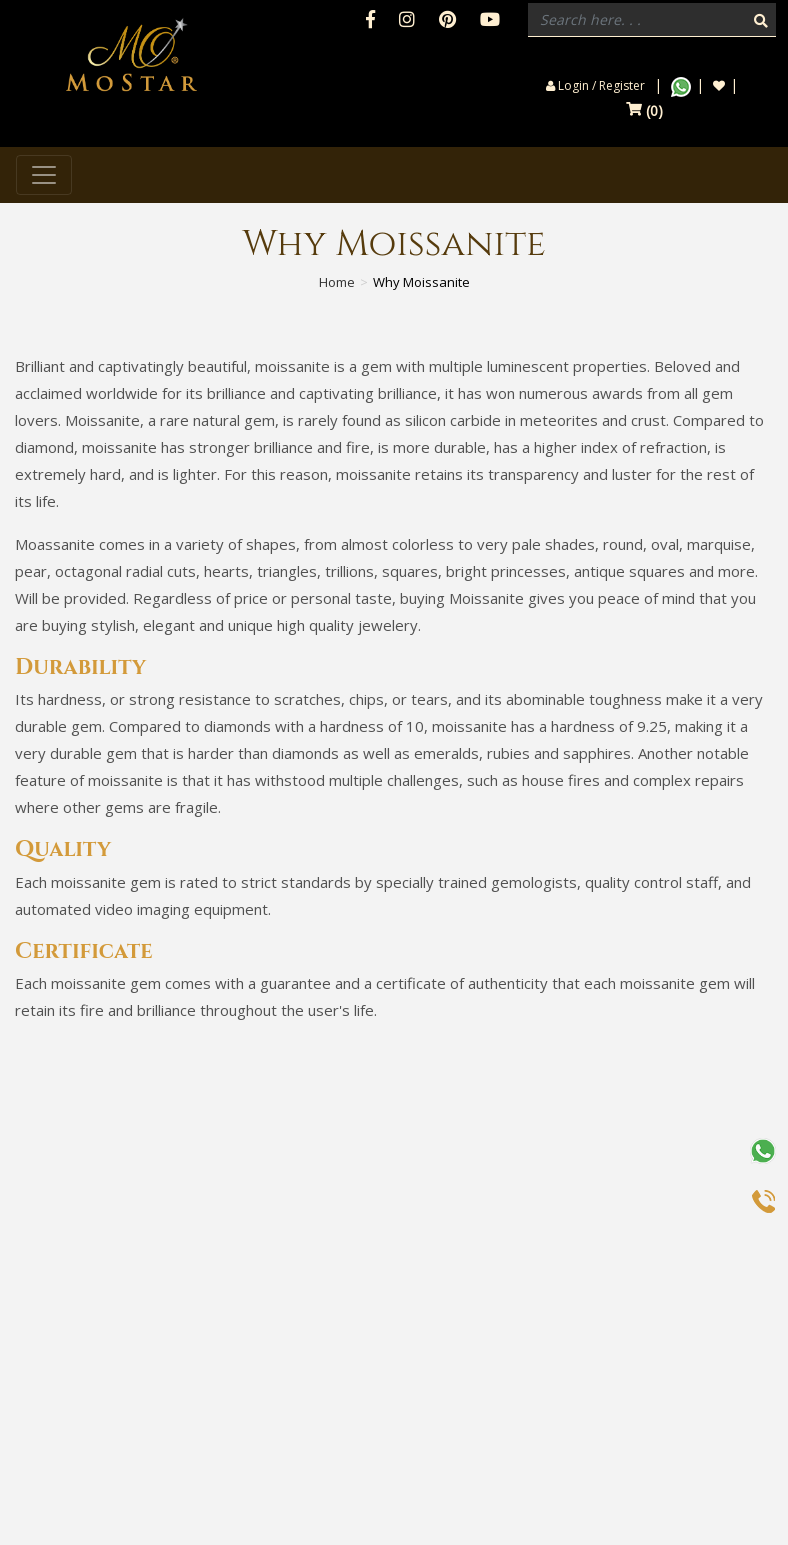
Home (337, 282)
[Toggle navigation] (44, 175)
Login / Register (595, 85)
